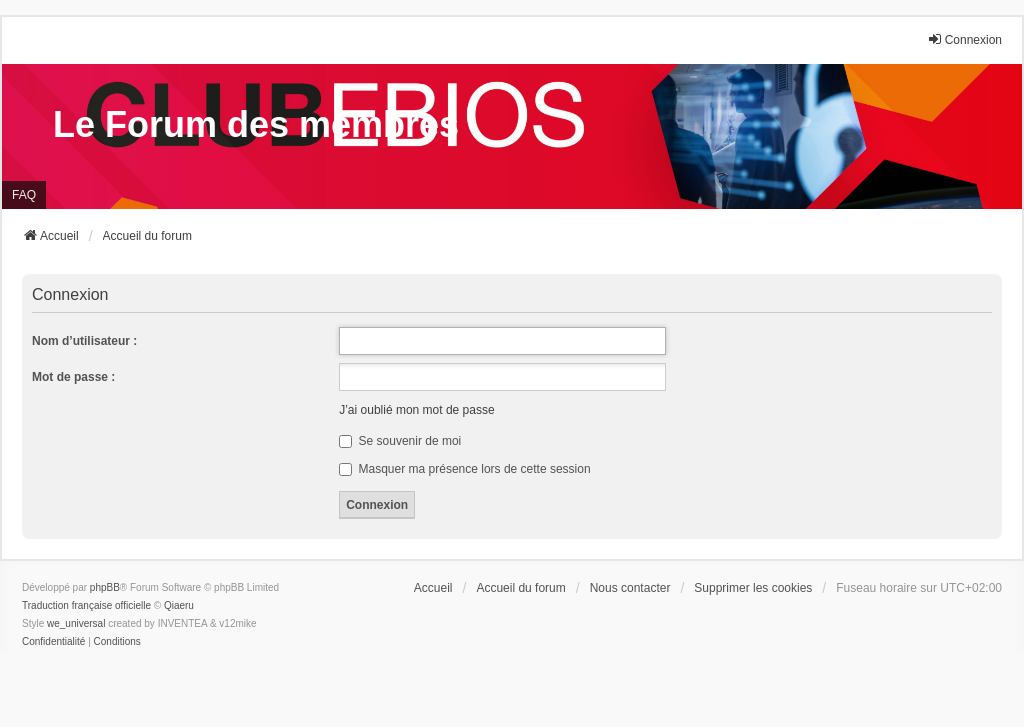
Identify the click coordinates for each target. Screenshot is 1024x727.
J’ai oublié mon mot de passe (416, 410)
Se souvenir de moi (400, 441)
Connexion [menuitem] (964, 39)
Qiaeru (179, 605)
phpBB (105, 587)
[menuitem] (53, 642)
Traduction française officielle (86, 605)
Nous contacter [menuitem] (630, 588)
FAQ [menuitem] (24, 195)
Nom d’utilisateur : (84, 341)
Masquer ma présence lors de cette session (464, 469)
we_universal (76, 623)
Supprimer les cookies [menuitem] (753, 588)
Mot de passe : (73, 377)
